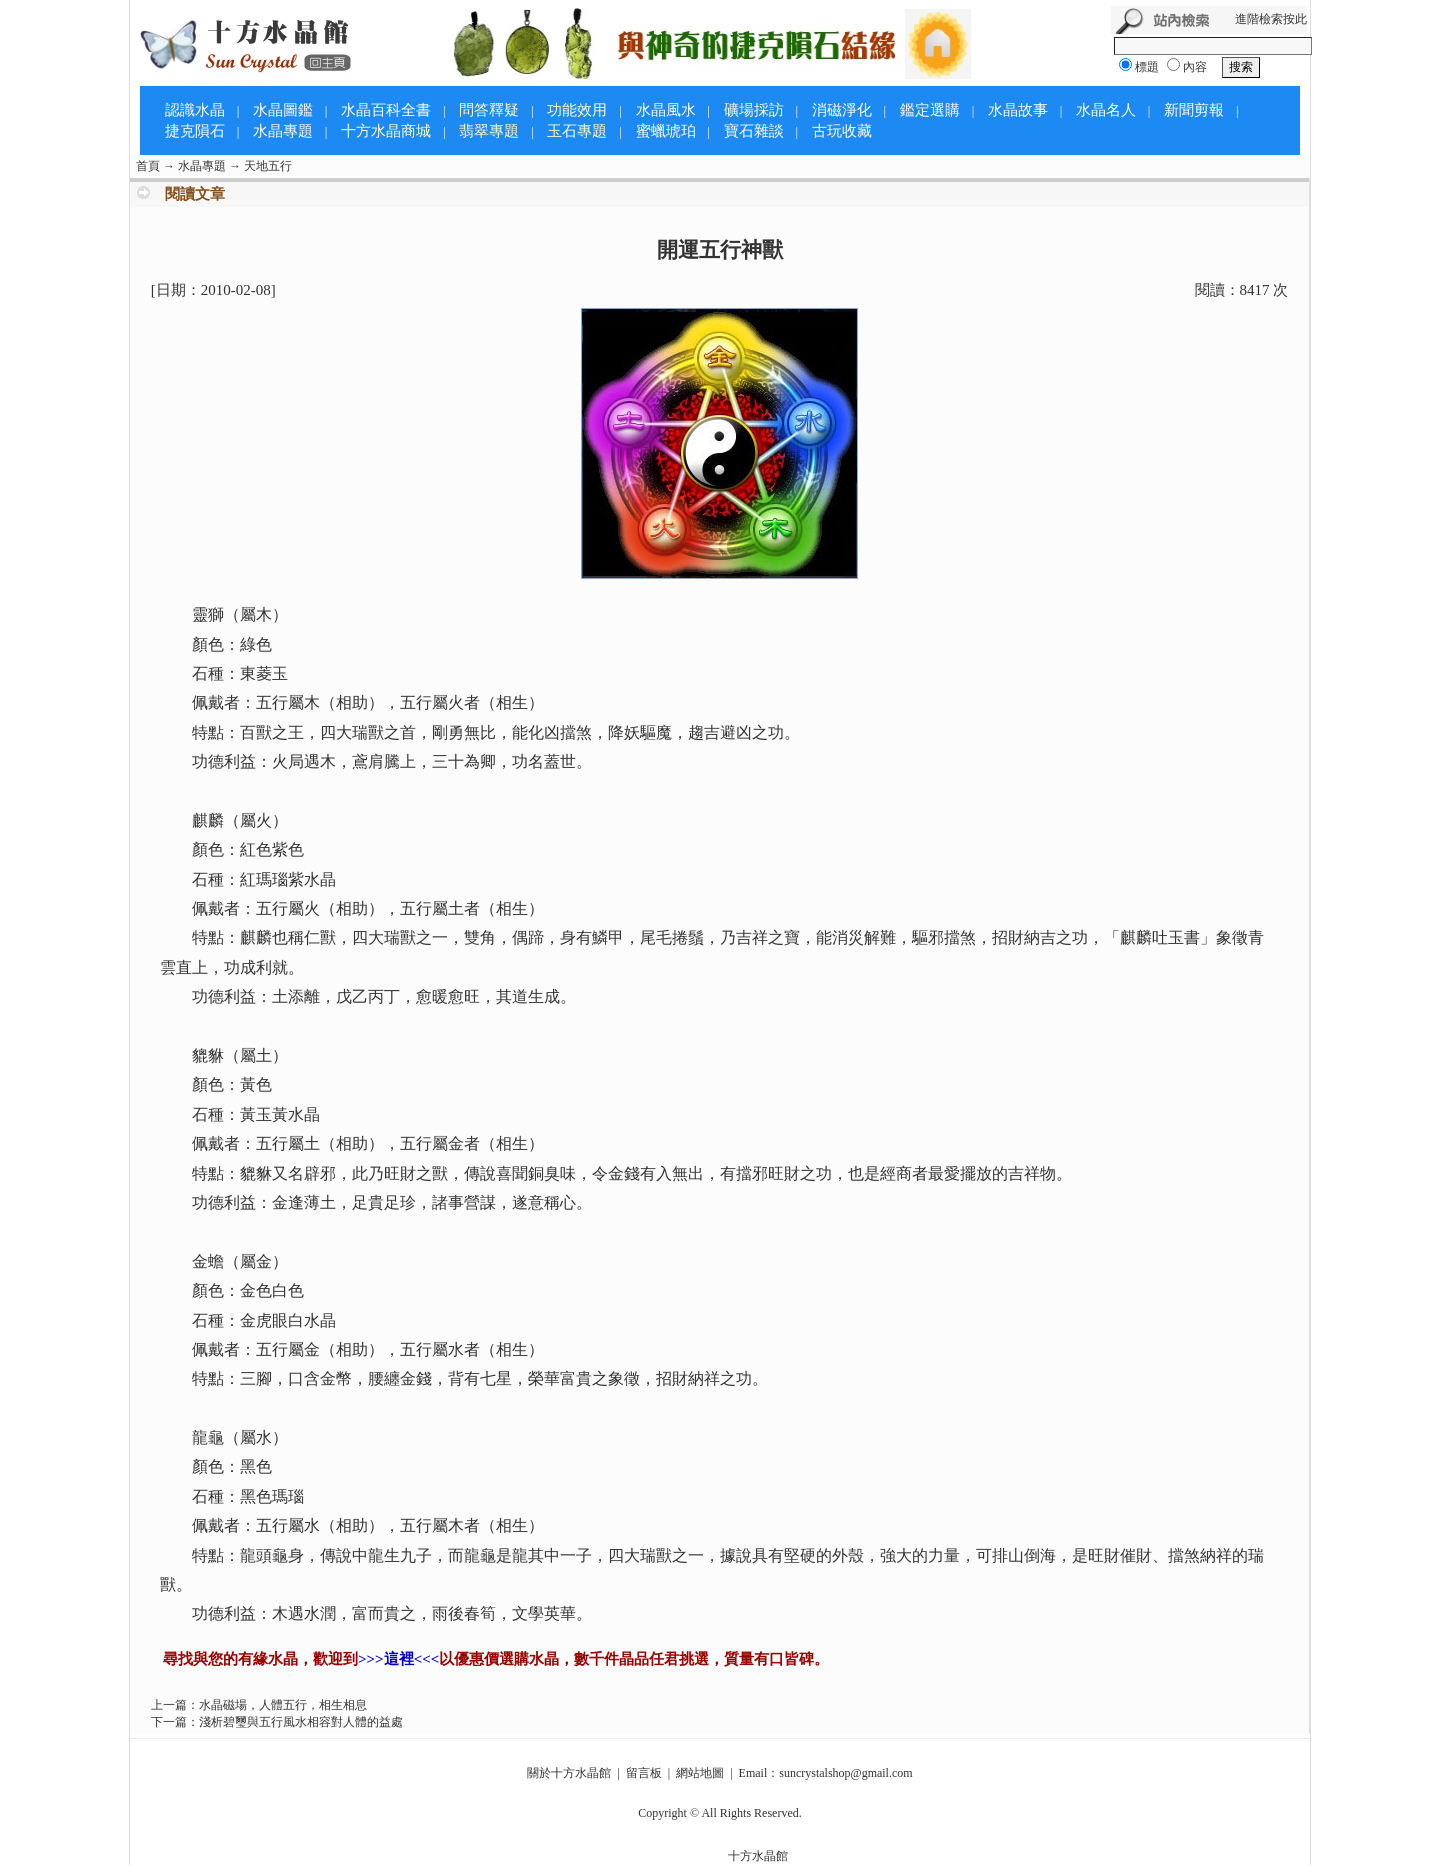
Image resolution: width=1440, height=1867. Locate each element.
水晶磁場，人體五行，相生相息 (283, 1705)
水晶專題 (283, 131)
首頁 (148, 166)
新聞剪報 (1194, 110)
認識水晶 (195, 110)
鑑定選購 (930, 110)
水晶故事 (1018, 110)
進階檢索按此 (1271, 19)
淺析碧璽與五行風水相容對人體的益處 (301, 1722)
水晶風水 (666, 110)
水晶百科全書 (386, 110)
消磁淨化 (842, 110)
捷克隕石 (195, 131)
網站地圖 (700, 1773)
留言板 (644, 1773)
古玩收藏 (842, 131)
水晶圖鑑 (283, 110)
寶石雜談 (754, 131)
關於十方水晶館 (569, 1773)
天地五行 (268, 166)
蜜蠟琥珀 (666, 131)
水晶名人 (1106, 110)
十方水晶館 (758, 1856)
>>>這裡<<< (398, 1659)
